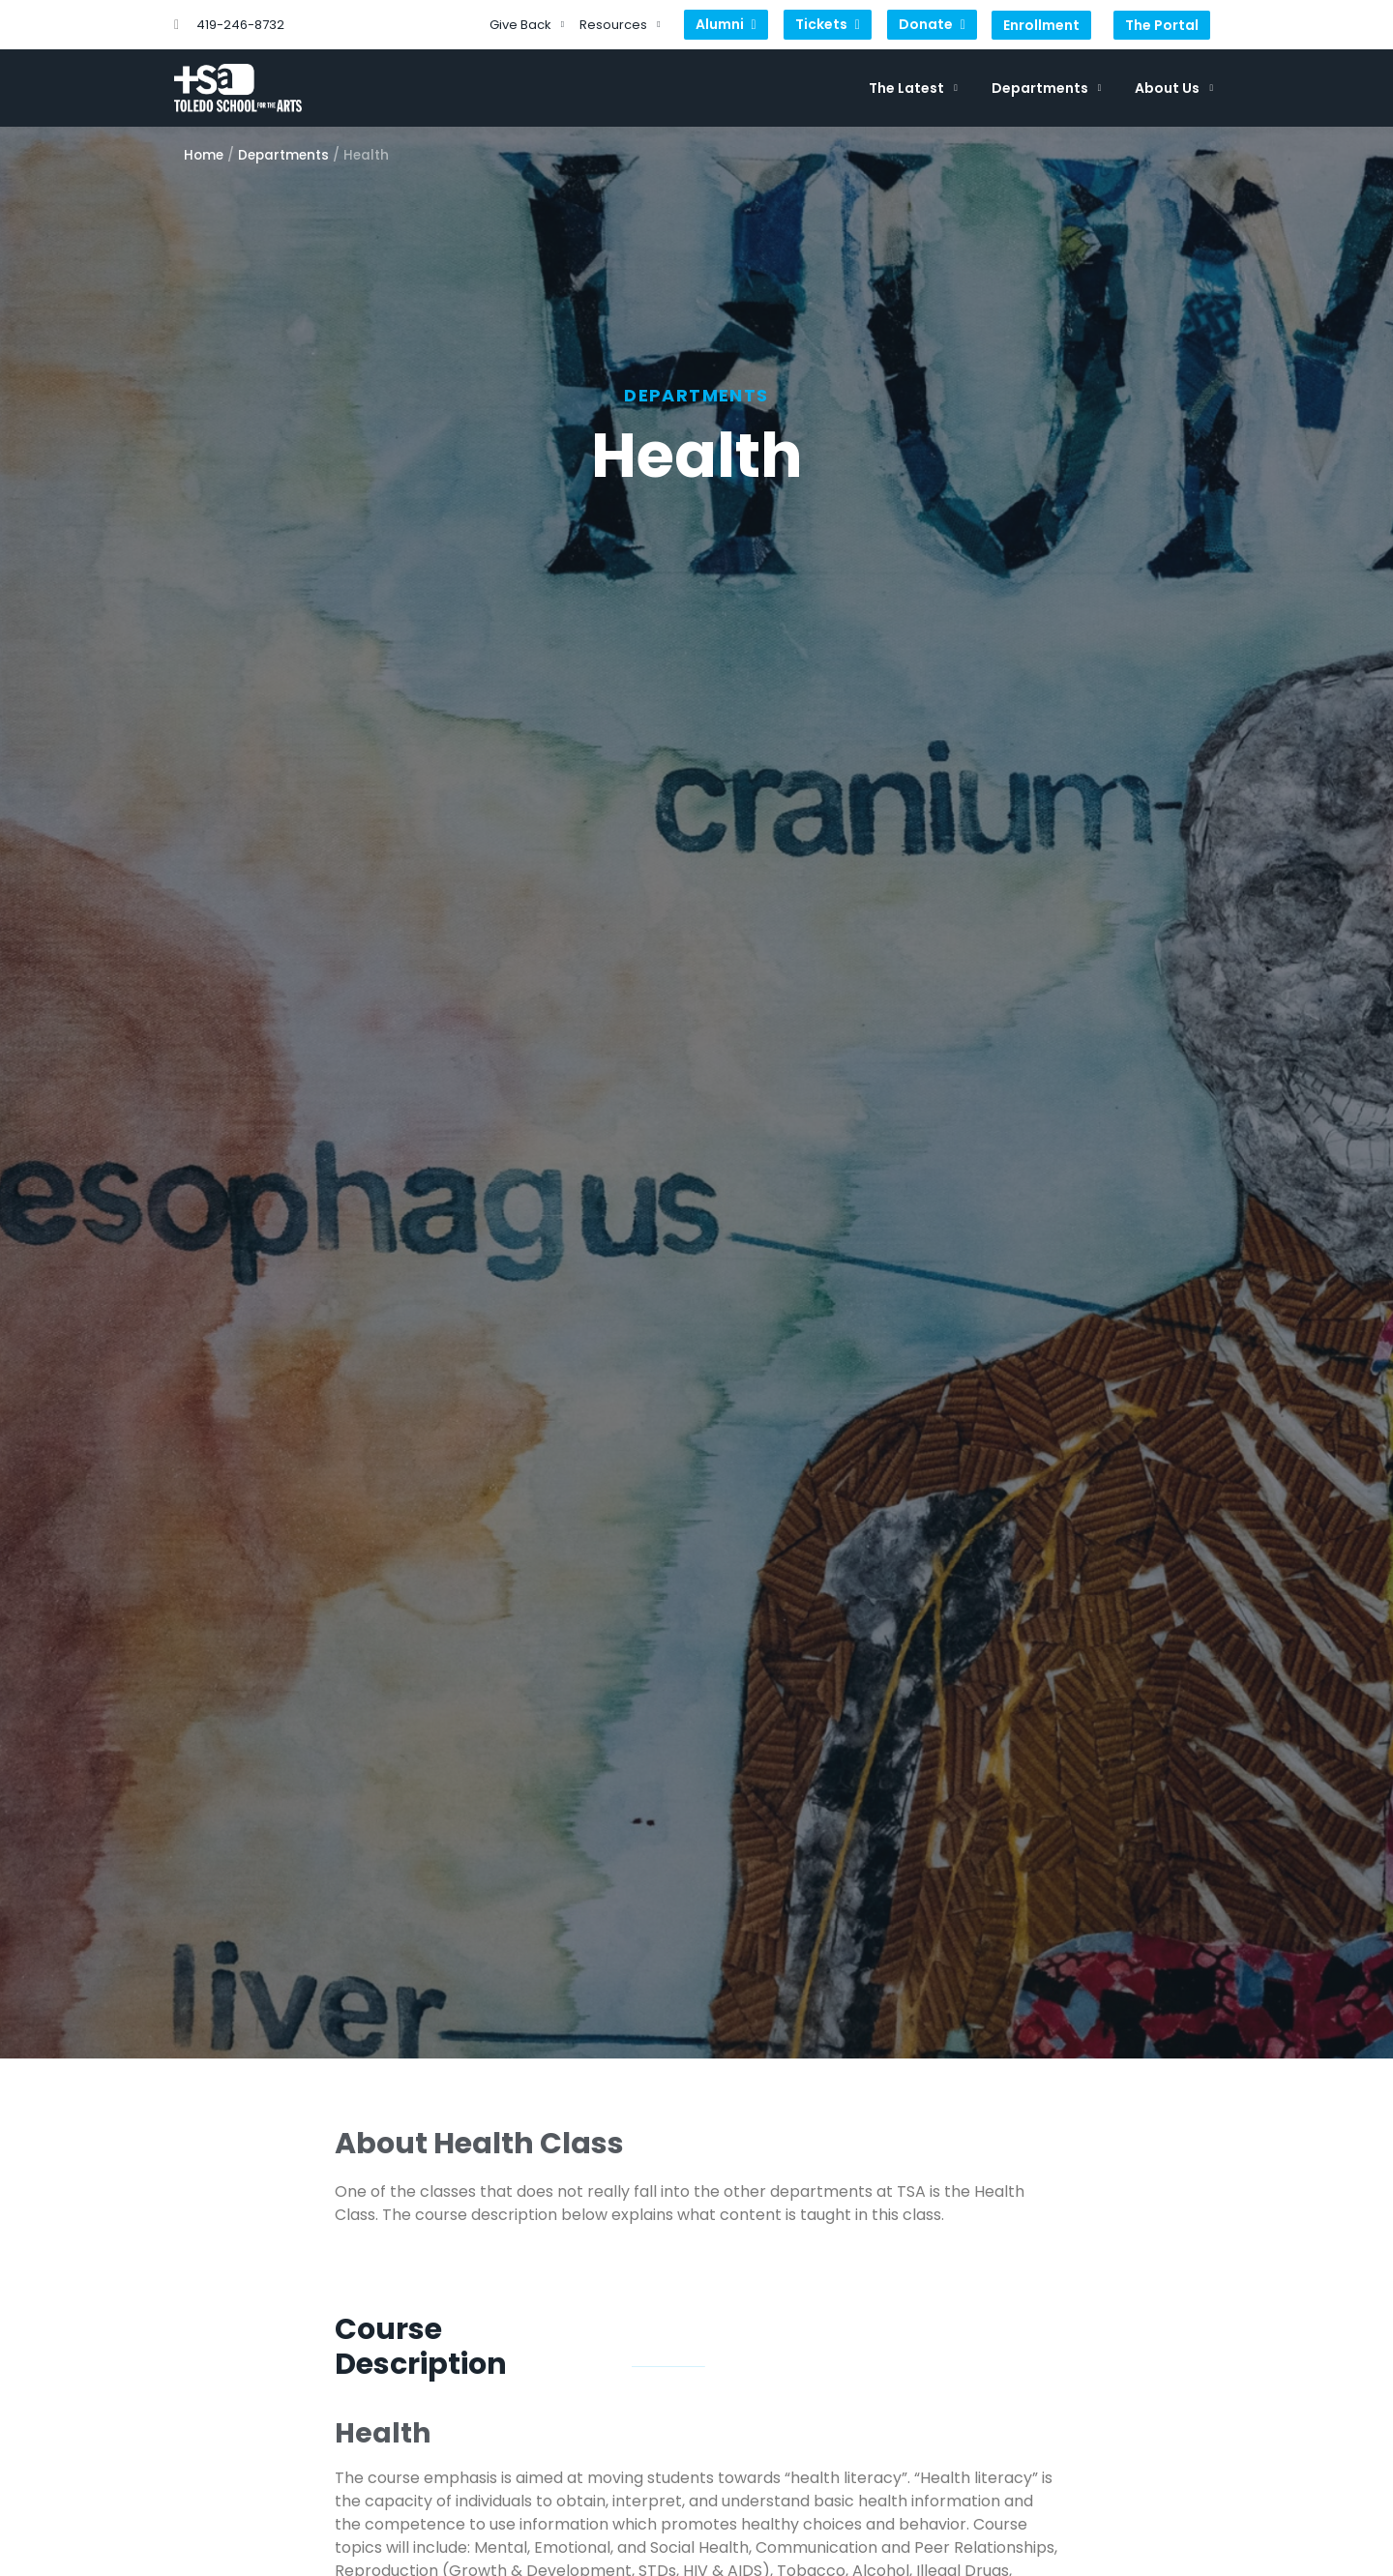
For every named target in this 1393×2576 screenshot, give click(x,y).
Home (203, 155)
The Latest (913, 88)
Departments (1047, 88)
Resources (619, 25)
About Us (1174, 88)
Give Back (526, 25)
